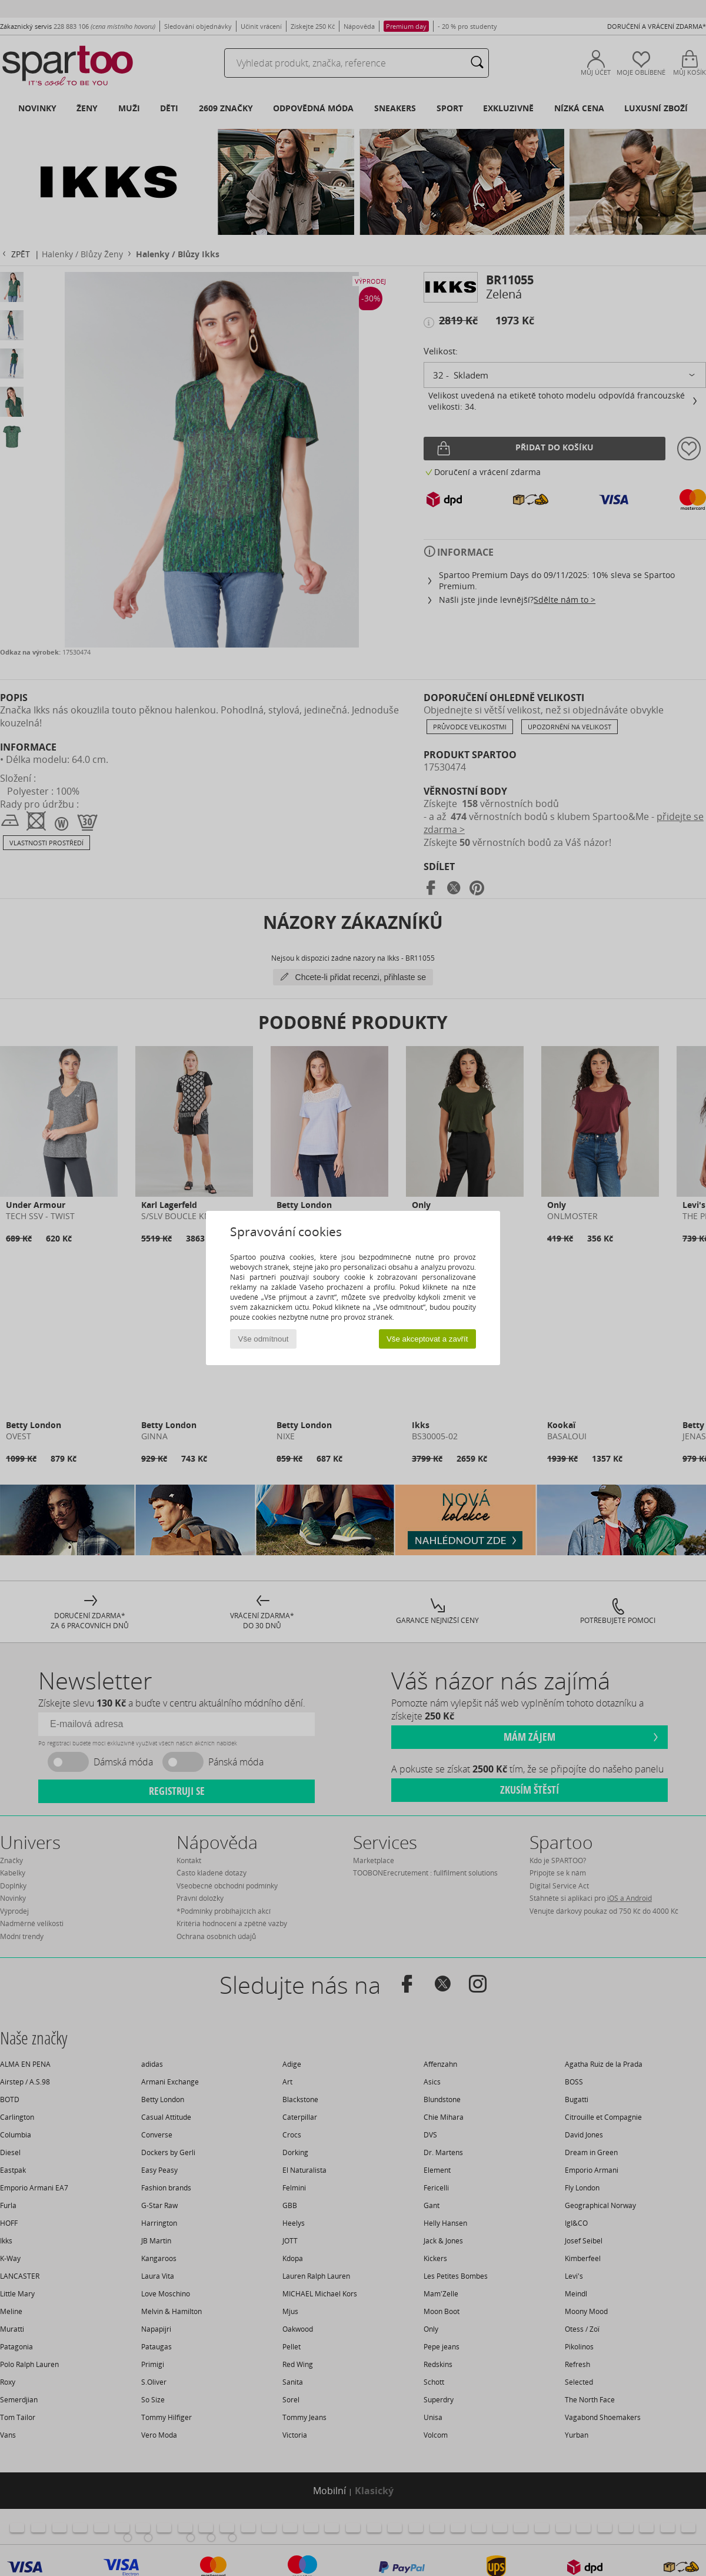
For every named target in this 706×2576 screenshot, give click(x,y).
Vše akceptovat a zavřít (427, 1339)
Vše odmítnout (263, 1339)
